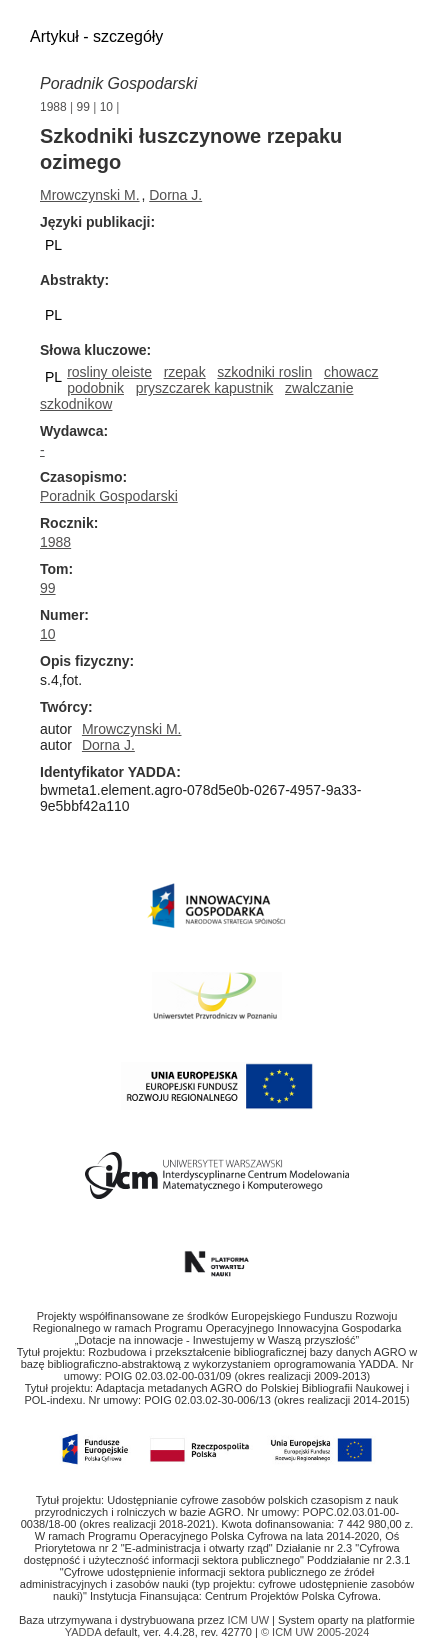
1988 (53, 107)
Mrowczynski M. (90, 195)
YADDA (85, 1632)
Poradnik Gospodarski (109, 496)
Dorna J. (175, 195)
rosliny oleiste (109, 372)
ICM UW (250, 1620)
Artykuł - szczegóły (96, 36)
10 (106, 107)
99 (83, 107)
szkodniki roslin (264, 372)
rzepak (185, 372)
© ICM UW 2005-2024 (315, 1632)
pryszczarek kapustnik (205, 388)
